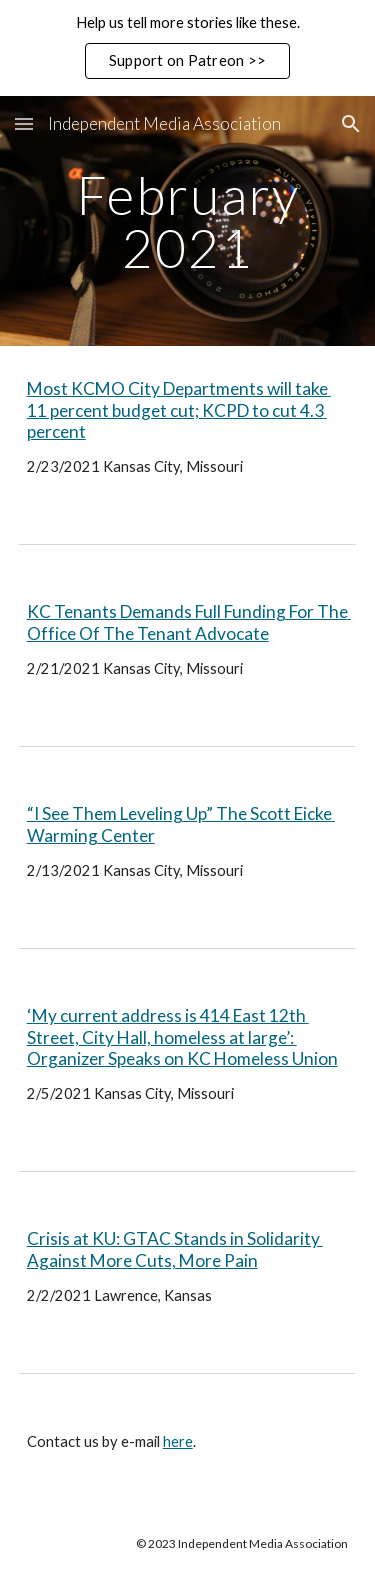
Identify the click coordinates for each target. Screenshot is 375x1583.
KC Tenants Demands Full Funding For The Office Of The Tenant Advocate (189, 622)
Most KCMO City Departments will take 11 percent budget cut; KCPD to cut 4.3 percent (179, 410)
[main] (188, 221)
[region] (187, 48)
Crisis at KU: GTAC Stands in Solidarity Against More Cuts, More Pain (175, 1249)
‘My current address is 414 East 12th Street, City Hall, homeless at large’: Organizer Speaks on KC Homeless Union (182, 1037)
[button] (24, 123)
